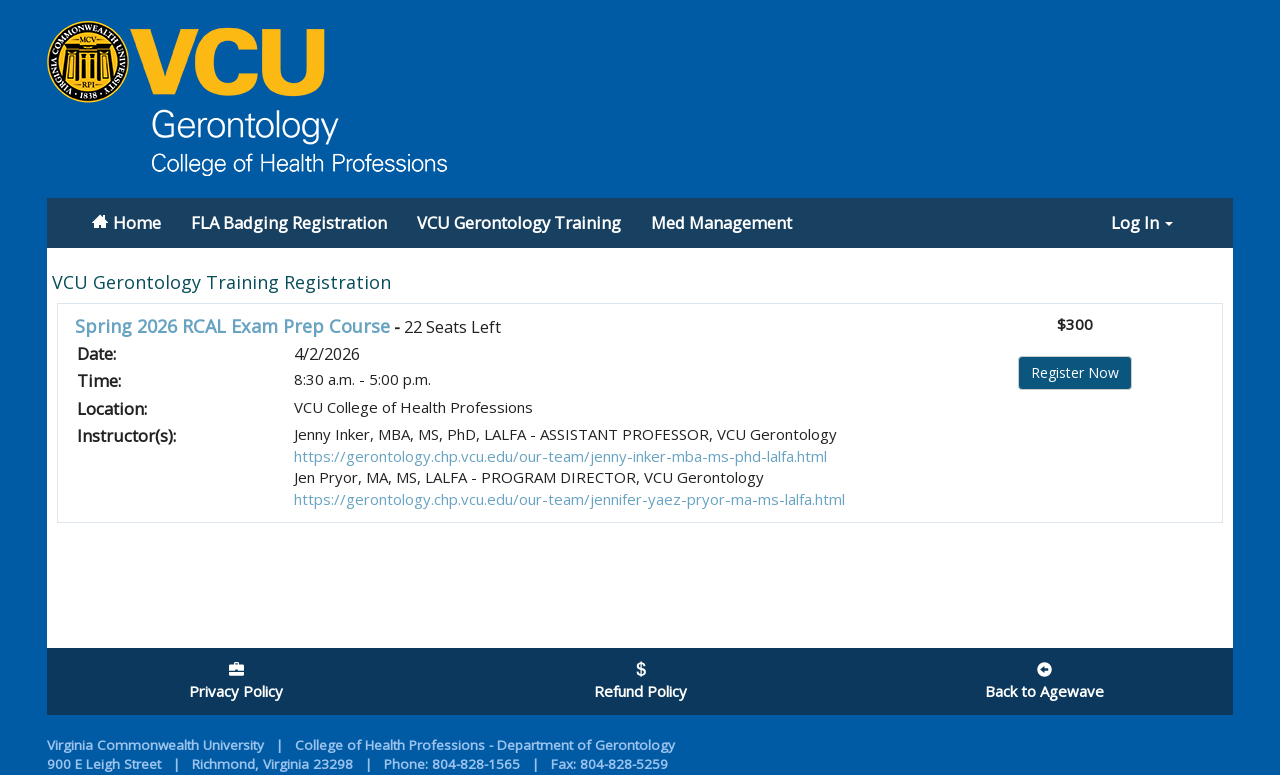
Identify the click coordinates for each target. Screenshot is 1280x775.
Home (137, 222)
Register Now (1075, 372)
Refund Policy (640, 682)
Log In (1142, 222)
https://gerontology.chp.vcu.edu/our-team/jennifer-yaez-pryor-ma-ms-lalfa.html (569, 499)
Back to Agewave (1044, 682)
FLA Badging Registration (289, 222)
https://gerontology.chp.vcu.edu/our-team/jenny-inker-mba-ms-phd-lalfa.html (560, 456)
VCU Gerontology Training (519, 222)
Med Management (721, 222)
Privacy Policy (236, 682)
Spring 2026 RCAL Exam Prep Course (232, 326)
